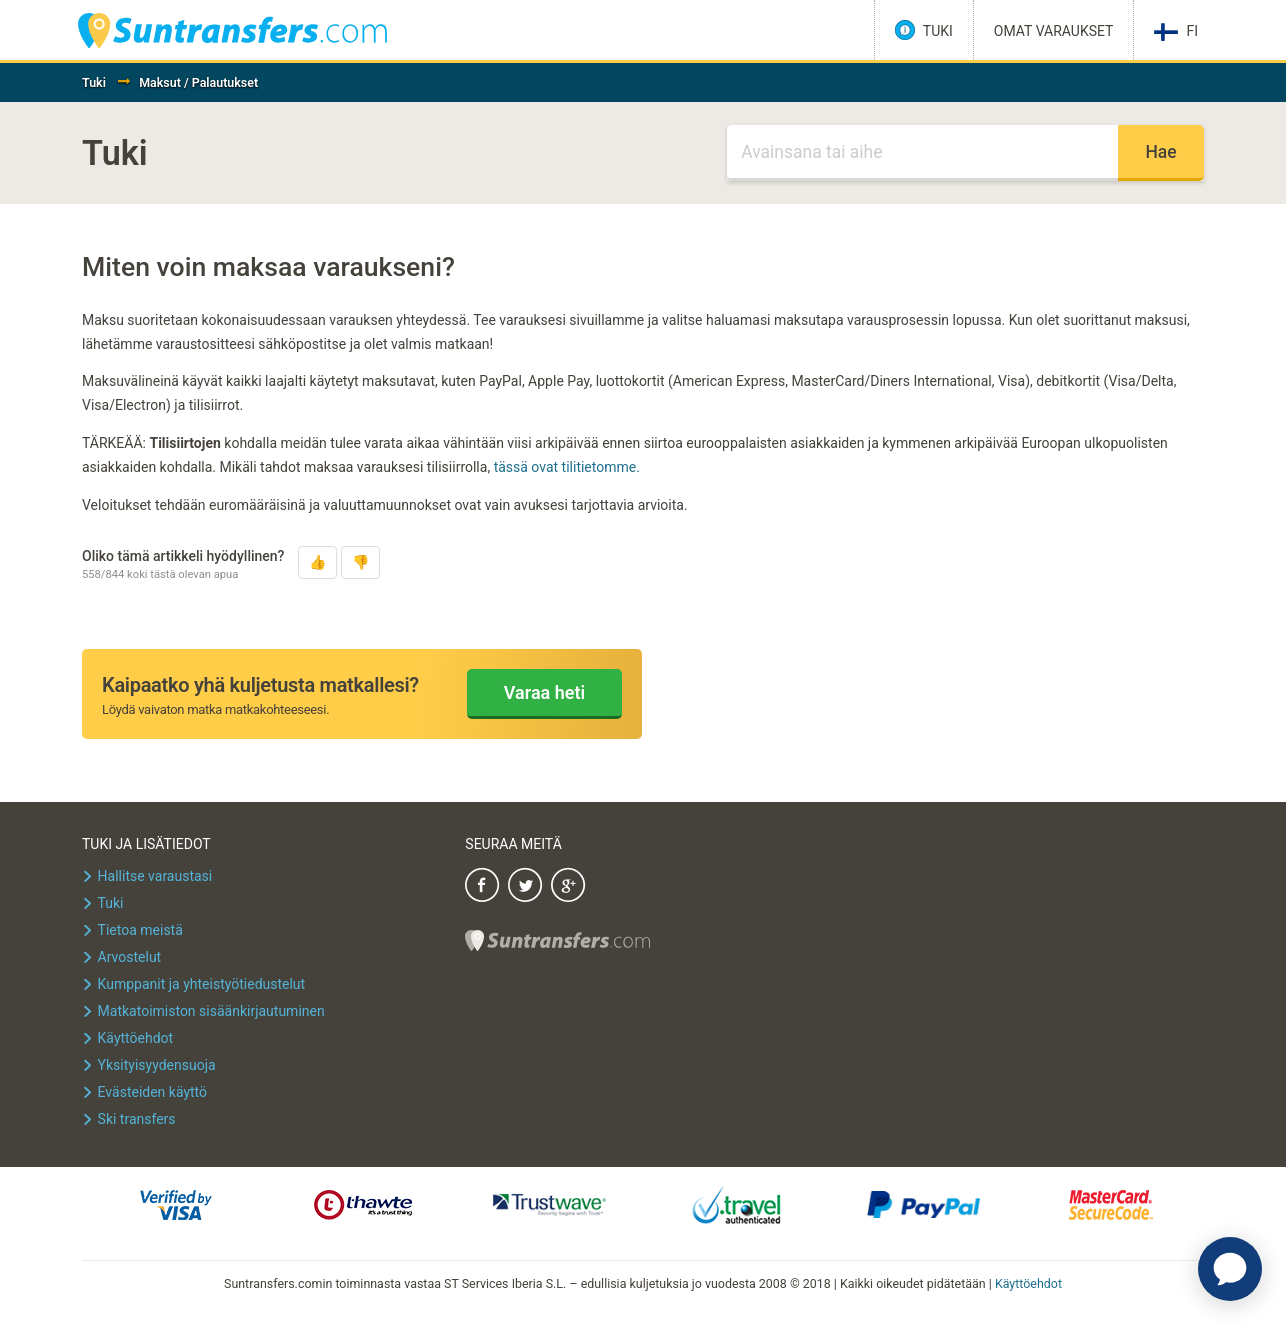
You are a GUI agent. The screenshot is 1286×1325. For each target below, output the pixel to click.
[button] (317, 562)
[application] (1230, 1269)
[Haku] (922, 153)
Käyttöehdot (1028, 1283)
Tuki (94, 82)
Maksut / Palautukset (198, 82)
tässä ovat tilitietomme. (567, 467)
